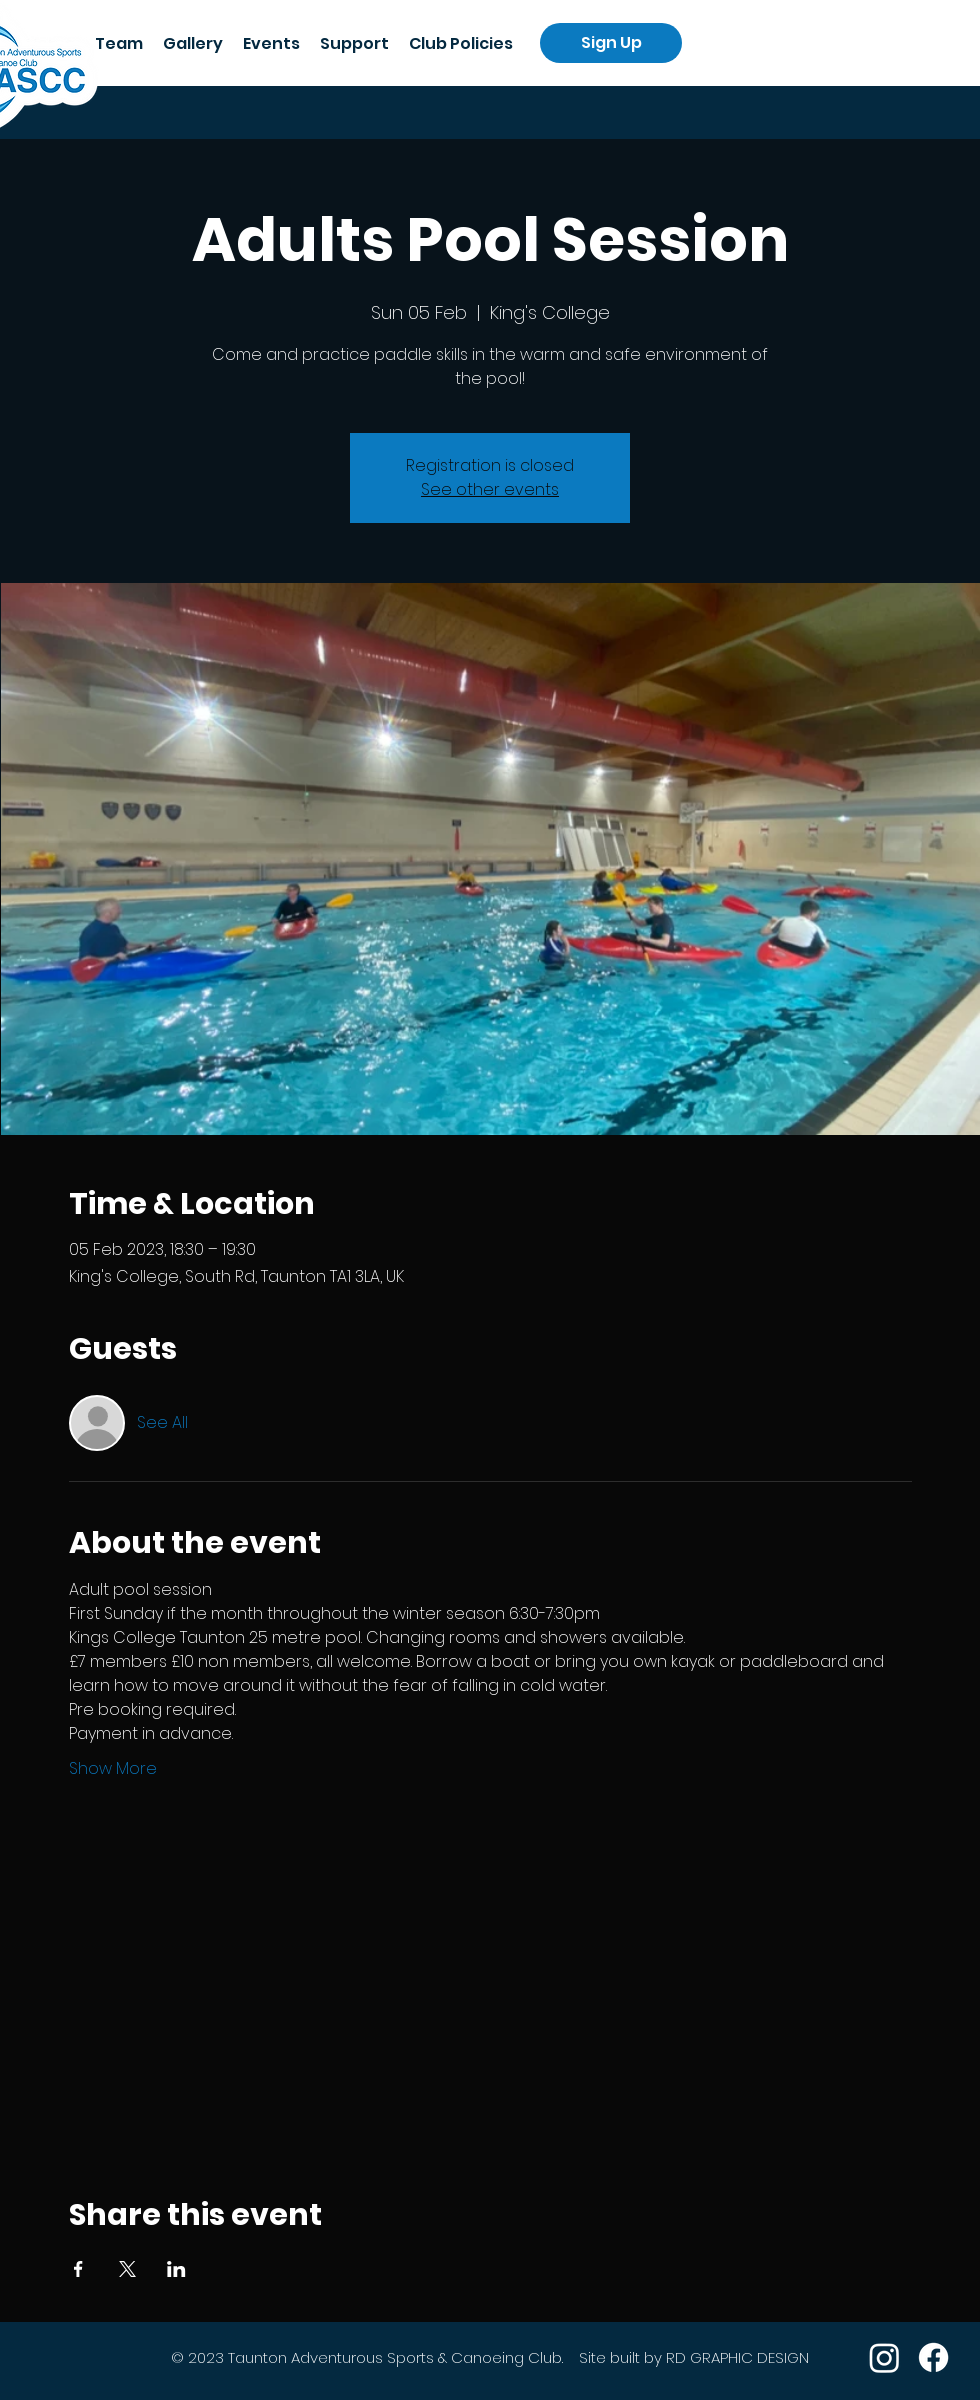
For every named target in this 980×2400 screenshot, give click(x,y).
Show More (113, 1769)
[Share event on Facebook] (78, 2269)
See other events (490, 489)
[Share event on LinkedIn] (176, 2269)
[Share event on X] (127, 2269)
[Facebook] (933, 2357)
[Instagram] (884, 2357)
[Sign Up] (611, 43)
